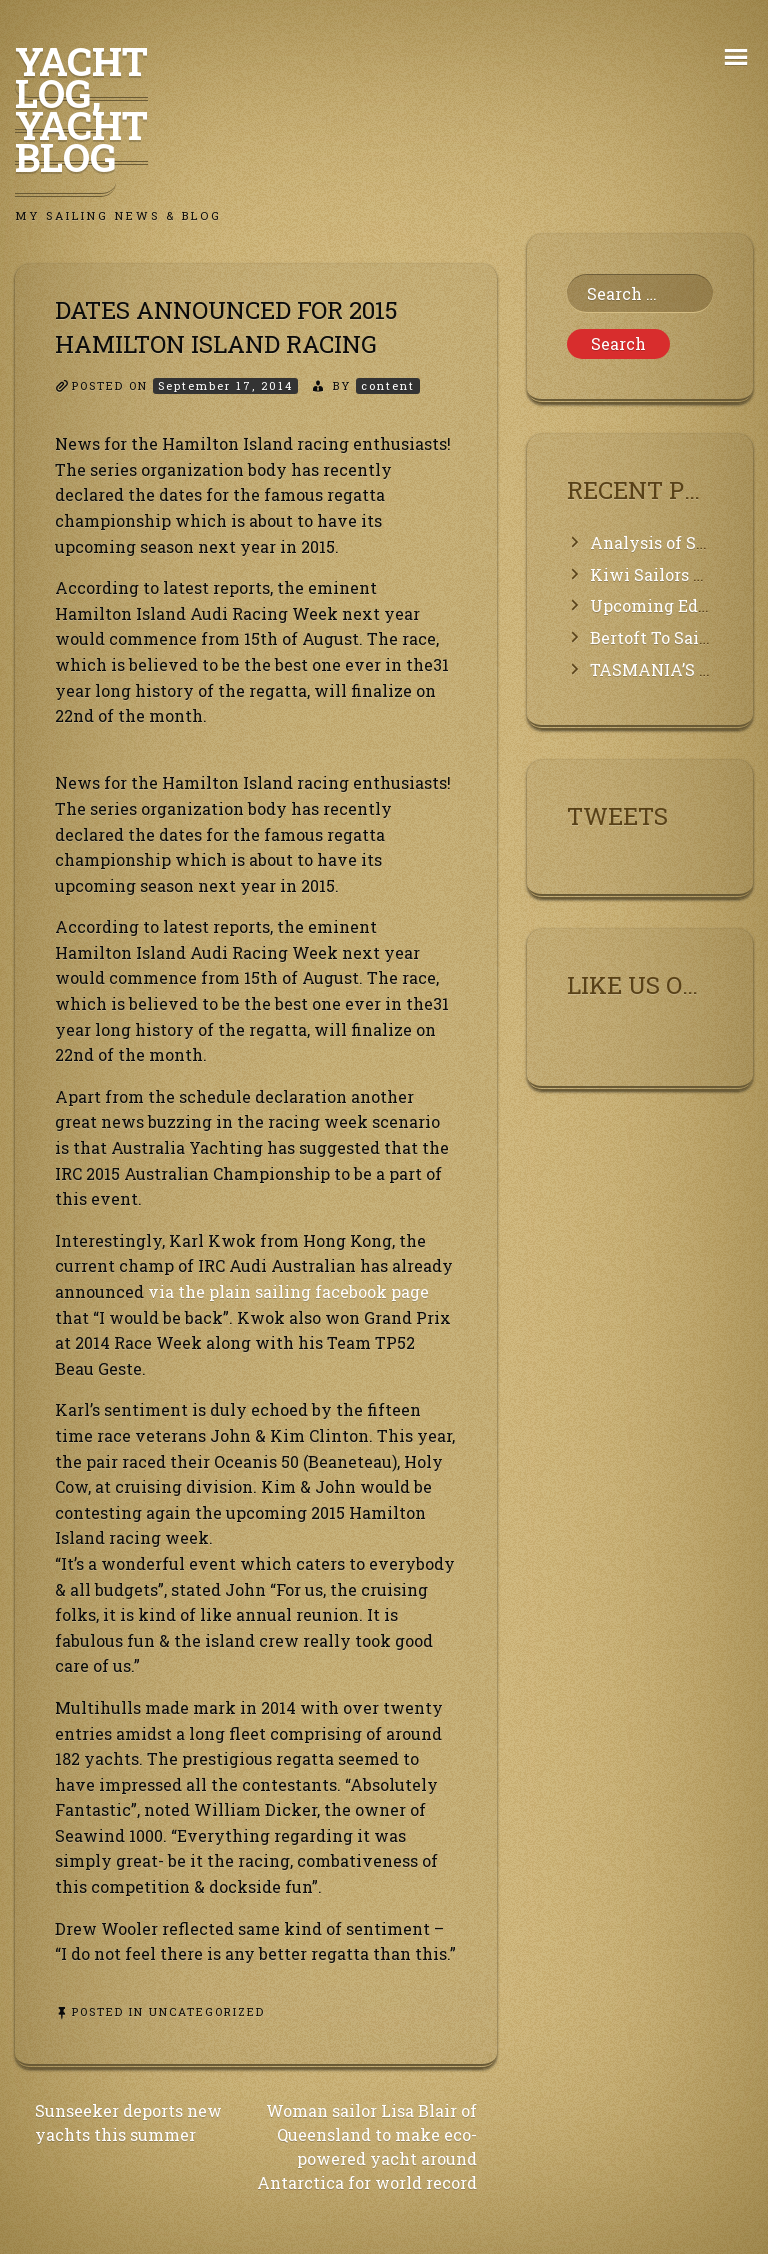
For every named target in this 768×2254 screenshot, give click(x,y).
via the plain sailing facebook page (288, 1291)
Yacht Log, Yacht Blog (81, 109)
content (388, 385)
